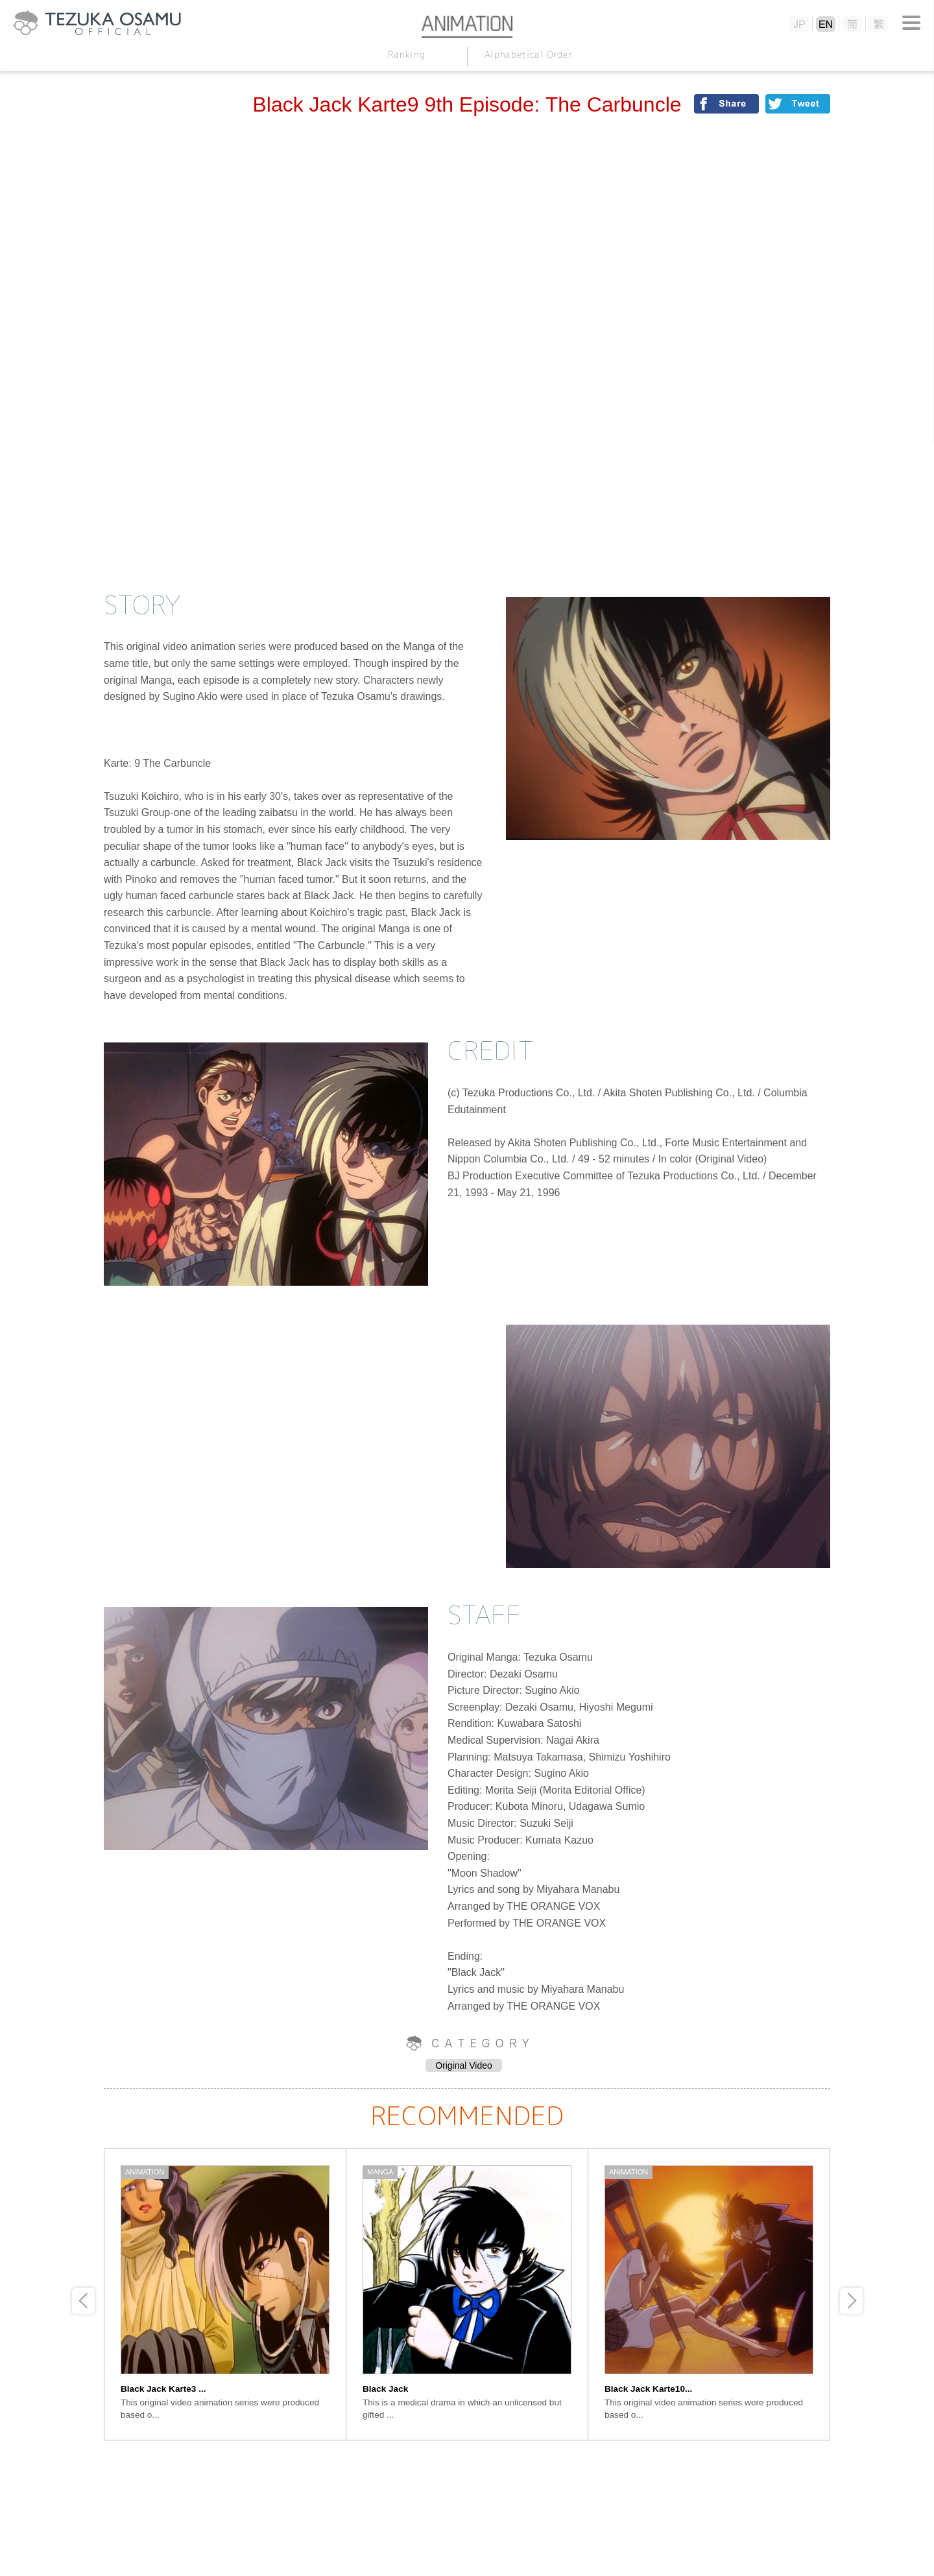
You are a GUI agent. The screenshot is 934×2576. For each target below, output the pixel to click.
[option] (225, 2294)
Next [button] (851, 2301)
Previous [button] (83, 2301)
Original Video (463, 2065)
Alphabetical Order (528, 54)
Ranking (406, 54)
